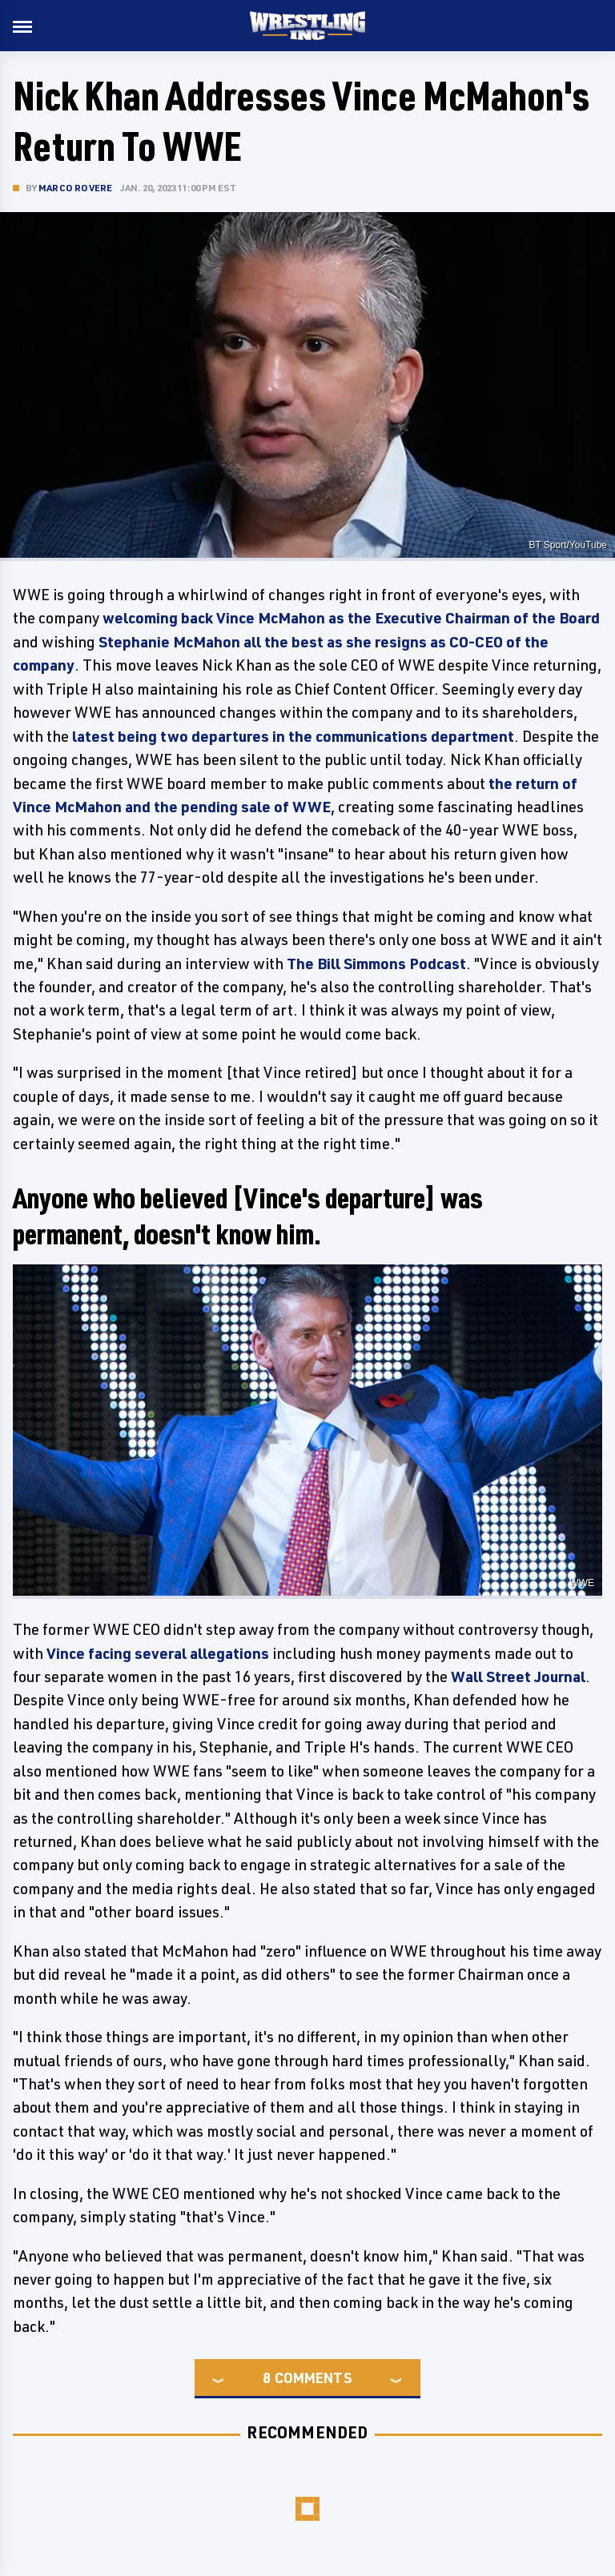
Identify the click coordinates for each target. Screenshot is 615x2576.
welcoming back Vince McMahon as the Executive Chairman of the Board (351, 617)
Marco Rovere (75, 188)
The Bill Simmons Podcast (376, 963)
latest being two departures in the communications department (293, 736)
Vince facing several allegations (157, 1653)
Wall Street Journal (518, 1676)
